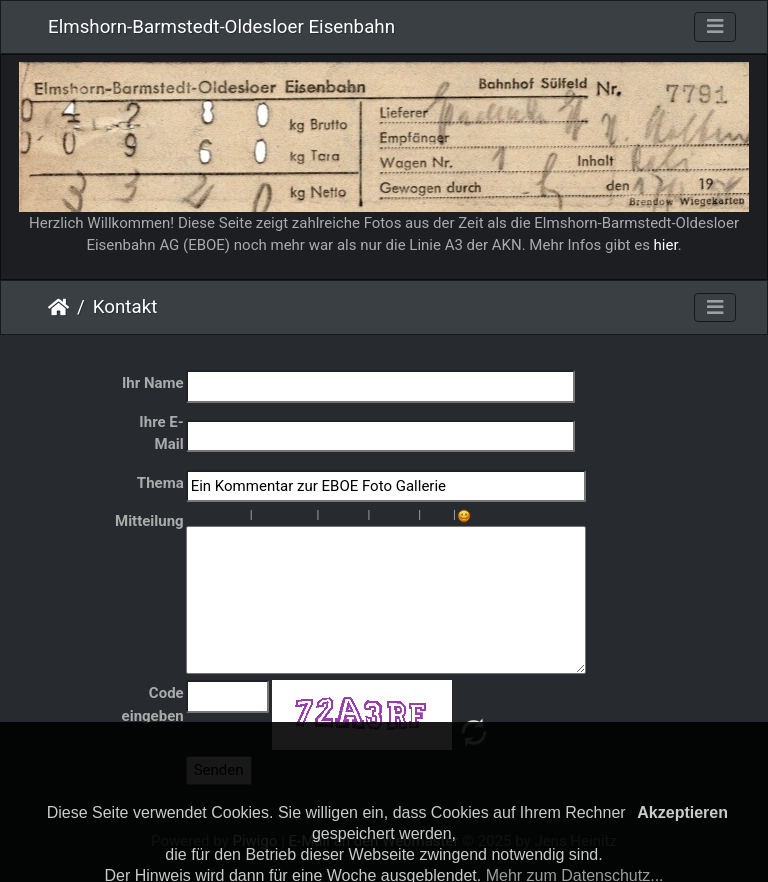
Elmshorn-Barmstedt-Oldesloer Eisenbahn (221, 27)
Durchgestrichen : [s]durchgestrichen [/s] (242, 516)
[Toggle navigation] (715, 27)
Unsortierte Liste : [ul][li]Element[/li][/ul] (327, 516)
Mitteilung (149, 521)
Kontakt (125, 307)
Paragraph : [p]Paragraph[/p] (261, 516)
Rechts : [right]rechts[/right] (293, 516)
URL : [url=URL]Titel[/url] (394, 516)
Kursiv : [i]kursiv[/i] (210, 516)
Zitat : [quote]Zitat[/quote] (309, 516)
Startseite (58, 307)
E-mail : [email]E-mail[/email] (410, 516)
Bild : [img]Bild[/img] (378, 516)
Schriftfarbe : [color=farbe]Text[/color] (445, 516)
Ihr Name (153, 383)
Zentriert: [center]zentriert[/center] (277, 516)
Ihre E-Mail (161, 433)
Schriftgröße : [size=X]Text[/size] (429, 516)
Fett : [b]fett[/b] (194, 516)
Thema (160, 483)
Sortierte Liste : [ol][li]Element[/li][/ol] (343, 516)
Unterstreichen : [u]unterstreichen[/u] (226, 516)
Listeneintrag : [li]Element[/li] (359, 516)
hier (666, 245)
